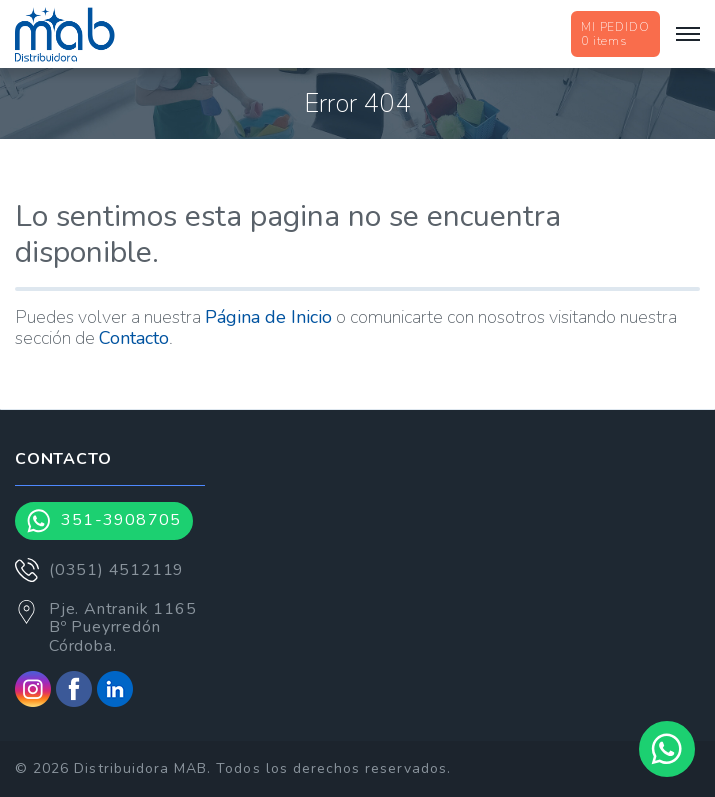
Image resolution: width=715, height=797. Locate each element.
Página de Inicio (268, 317)
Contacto (134, 338)
